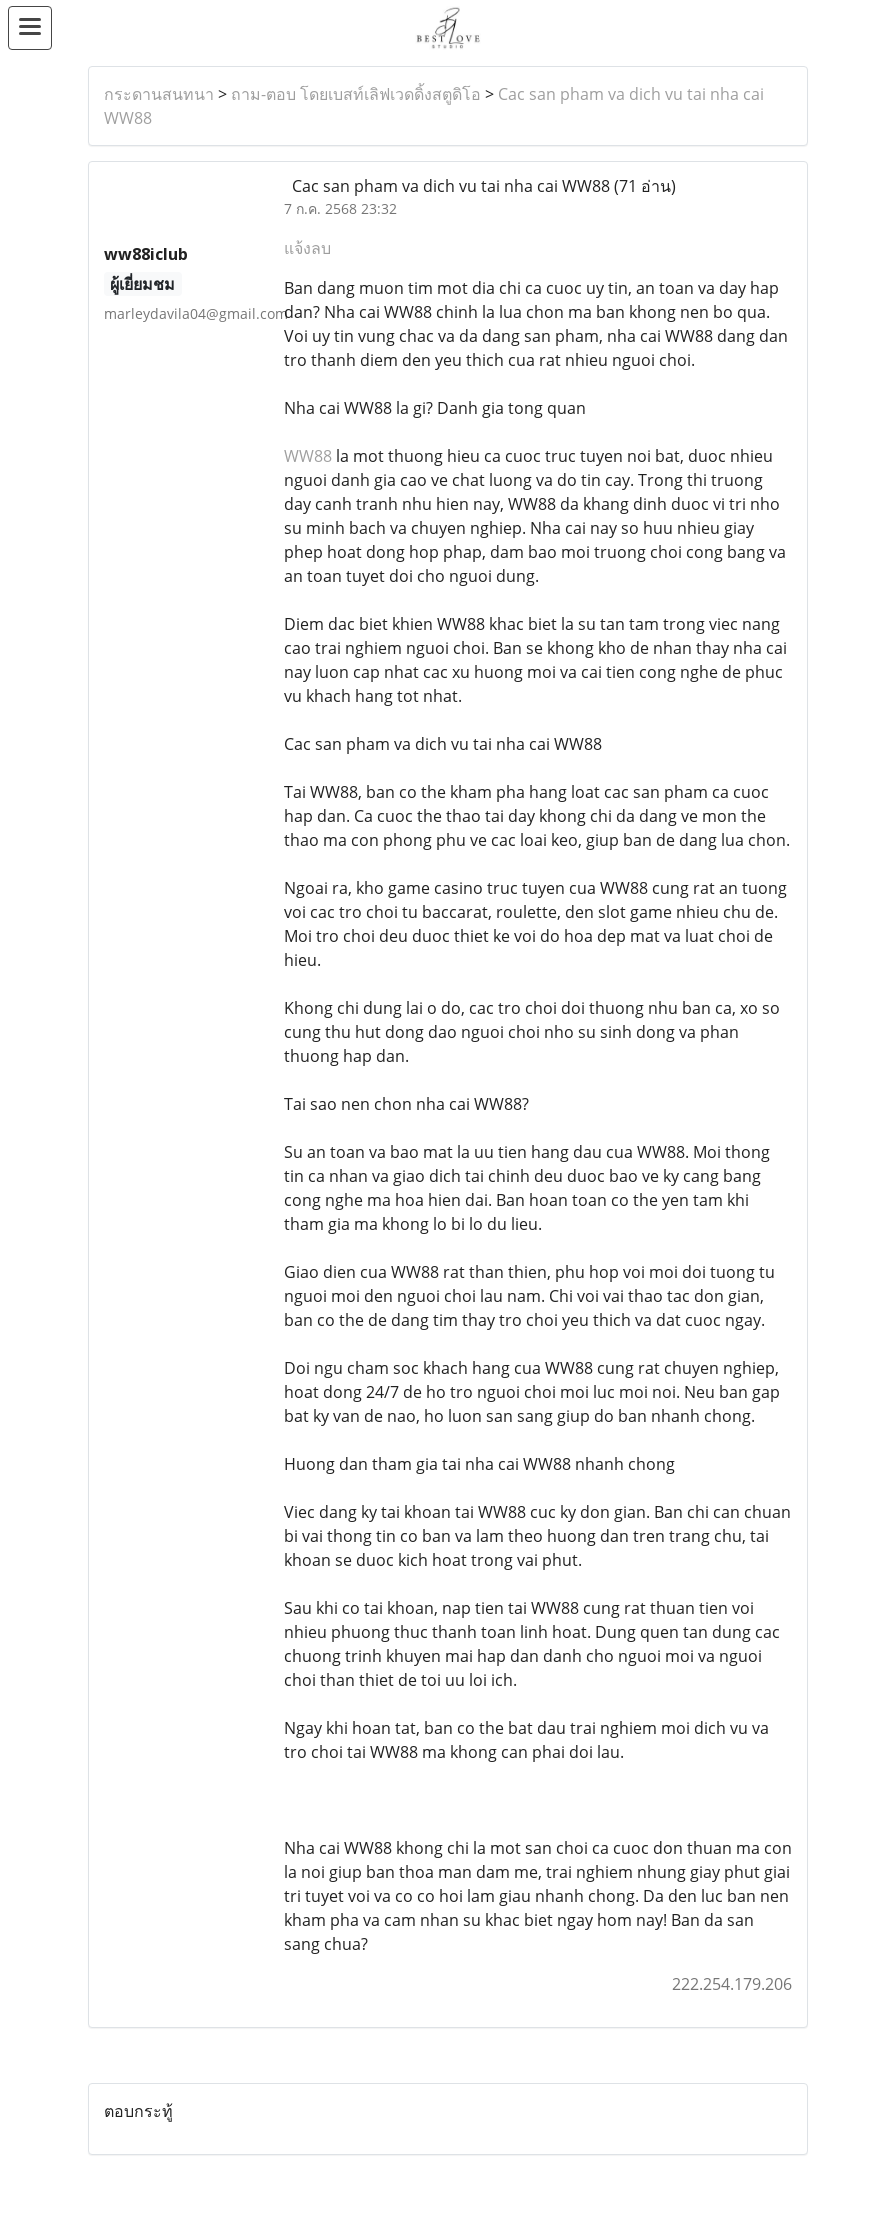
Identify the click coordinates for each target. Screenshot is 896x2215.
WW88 (308, 456)
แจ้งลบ (307, 248)
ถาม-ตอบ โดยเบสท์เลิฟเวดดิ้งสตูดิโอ (356, 94)
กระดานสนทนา (159, 94)
